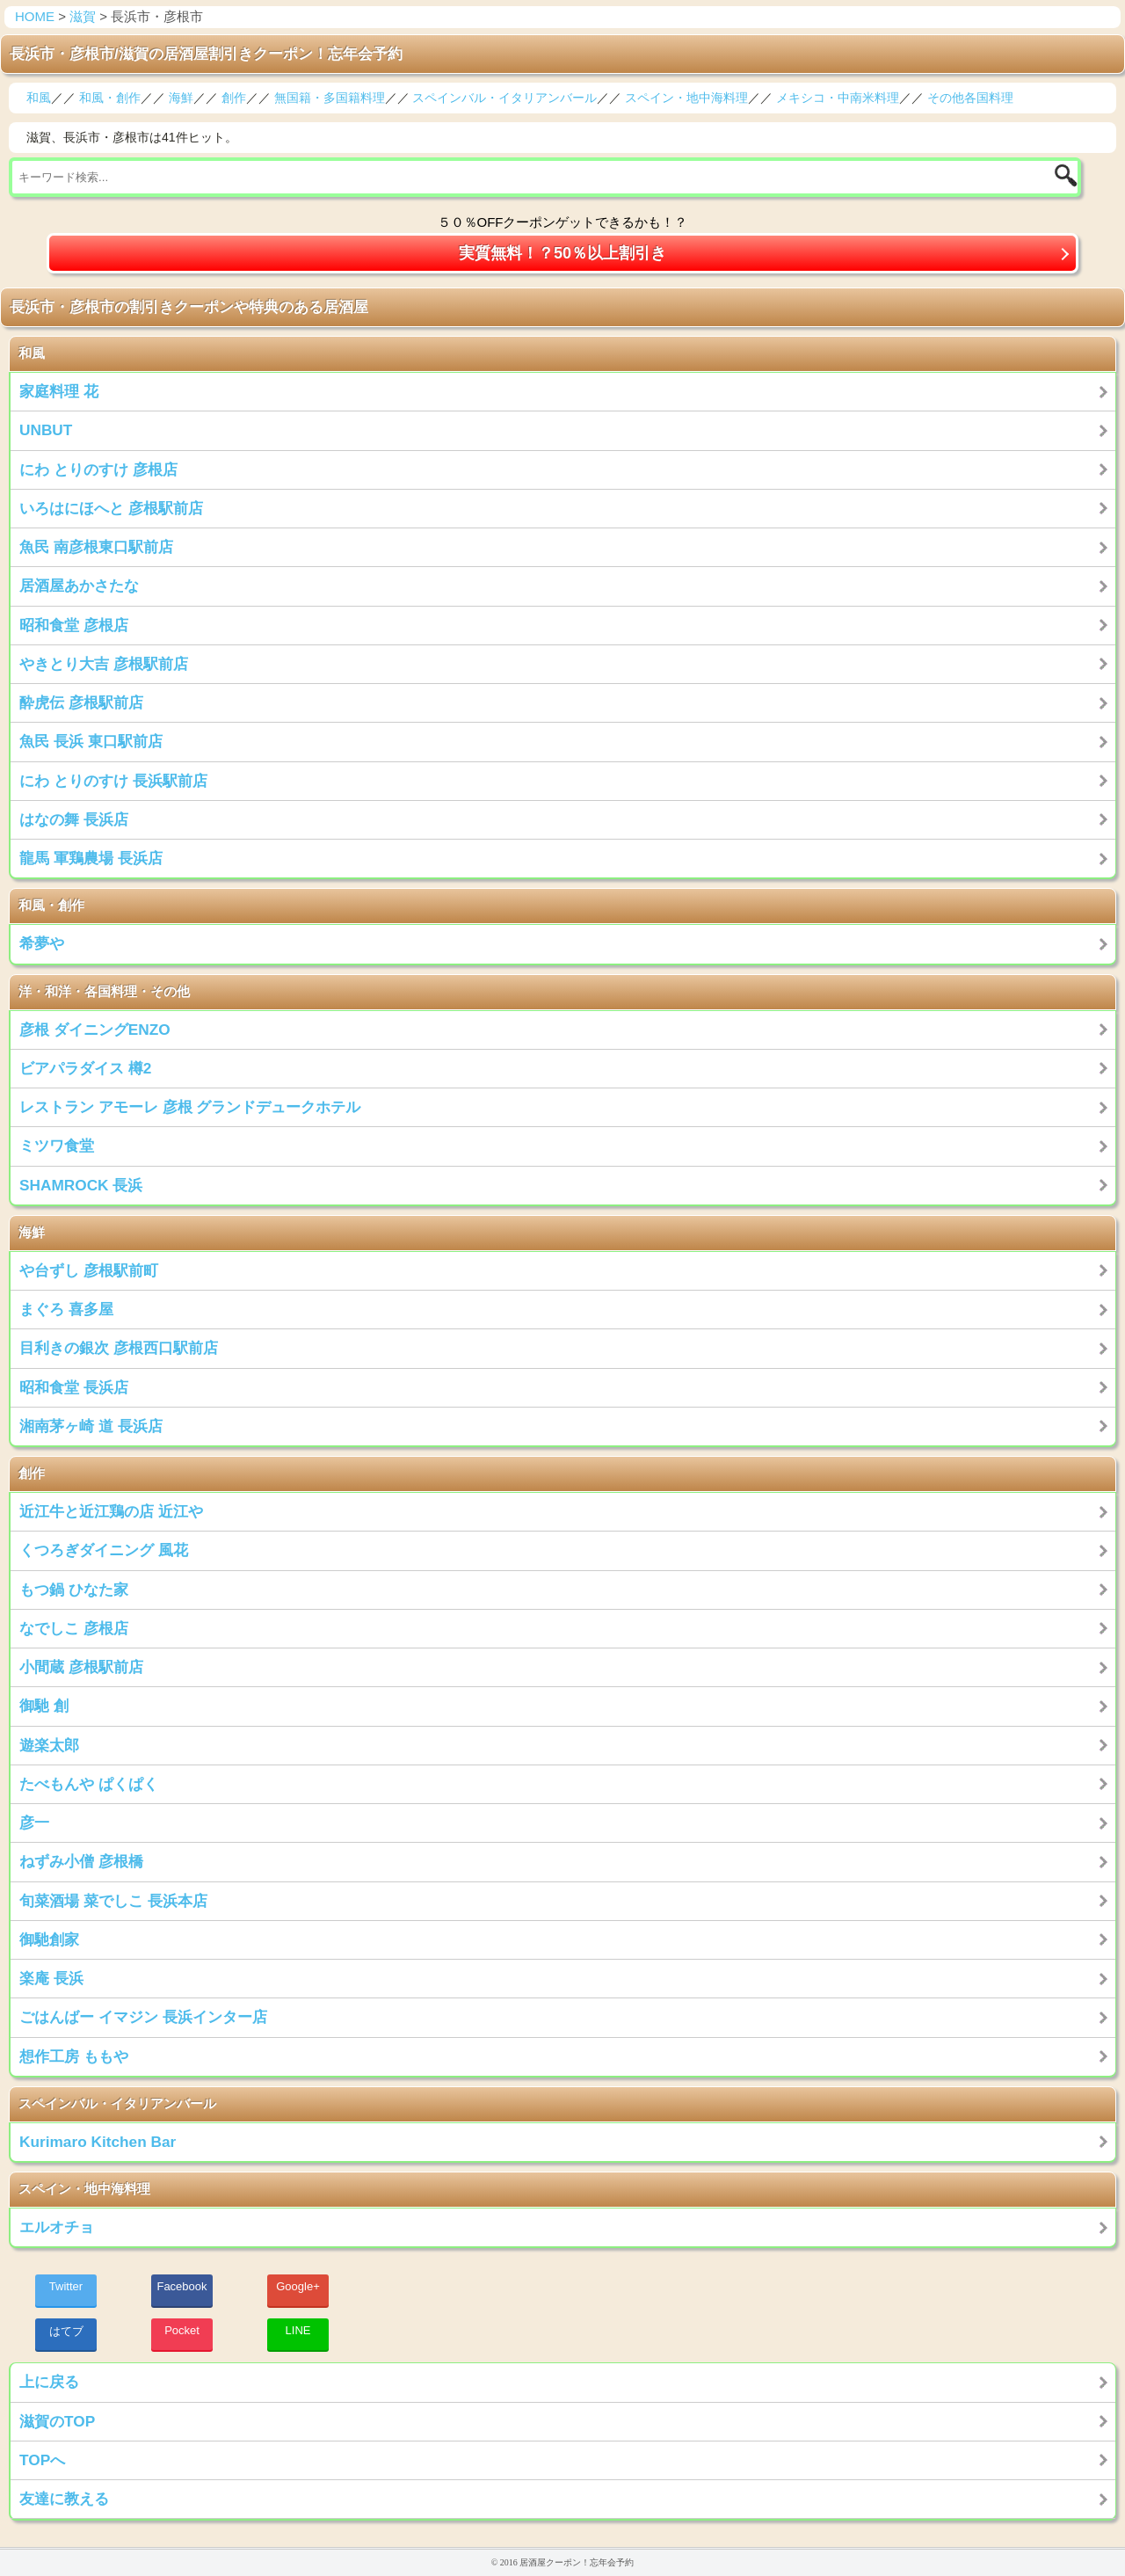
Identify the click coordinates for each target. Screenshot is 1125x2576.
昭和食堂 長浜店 (73, 1387)
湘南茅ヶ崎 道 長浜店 (91, 1426)
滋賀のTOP (57, 2421)
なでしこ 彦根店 (73, 1628)
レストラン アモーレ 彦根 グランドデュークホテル (189, 1107)
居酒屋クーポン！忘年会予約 (576, 2562)
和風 (38, 98)
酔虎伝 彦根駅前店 (81, 702)
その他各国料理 (970, 98)
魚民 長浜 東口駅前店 (91, 741)
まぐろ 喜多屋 (66, 1309)
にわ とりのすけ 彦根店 (98, 469)
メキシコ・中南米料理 (837, 98)
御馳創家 (49, 1939)
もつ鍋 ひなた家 (73, 1589)
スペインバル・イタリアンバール (504, 98)
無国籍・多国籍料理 (329, 98)
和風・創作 (110, 98)
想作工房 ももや (73, 2056)
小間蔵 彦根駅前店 (81, 1667)
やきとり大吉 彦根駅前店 (103, 664)
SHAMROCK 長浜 (80, 1185)
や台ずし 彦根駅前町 (88, 1270)
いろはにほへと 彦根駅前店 (111, 508)
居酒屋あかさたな (79, 585)
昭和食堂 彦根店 (73, 625)
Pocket (182, 2330)
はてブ (66, 2331)
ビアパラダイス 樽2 (85, 1068)
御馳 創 (44, 1705)
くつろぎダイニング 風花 (103, 1550)
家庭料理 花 (58, 391)
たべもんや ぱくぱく (88, 1784)
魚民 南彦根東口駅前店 (96, 547)
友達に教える (64, 2498)
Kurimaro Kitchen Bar (97, 2141)
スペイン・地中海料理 (686, 98)
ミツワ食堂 (56, 1145)
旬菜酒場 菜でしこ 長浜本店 (113, 1901)
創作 (233, 98)
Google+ (298, 2286)
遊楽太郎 (49, 1745)
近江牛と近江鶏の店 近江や (111, 1511)
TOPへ (42, 2460)
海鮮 (181, 98)
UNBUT (45, 430)
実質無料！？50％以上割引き (562, 253)
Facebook (181, 2286)
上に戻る (49, 2381)
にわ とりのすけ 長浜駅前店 (113, 781)
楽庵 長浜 (51, 1978)
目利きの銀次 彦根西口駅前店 (118, 1348)
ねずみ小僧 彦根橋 (81, 1861)
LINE (298, 2330)
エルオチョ (56, 2227)
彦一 (34, 1822)
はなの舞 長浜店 (73, 819)
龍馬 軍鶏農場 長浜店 (91, 858)
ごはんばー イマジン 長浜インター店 (143, 2017)
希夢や (41, 943)
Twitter (66, 2286)
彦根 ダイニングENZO (95, 1029)
